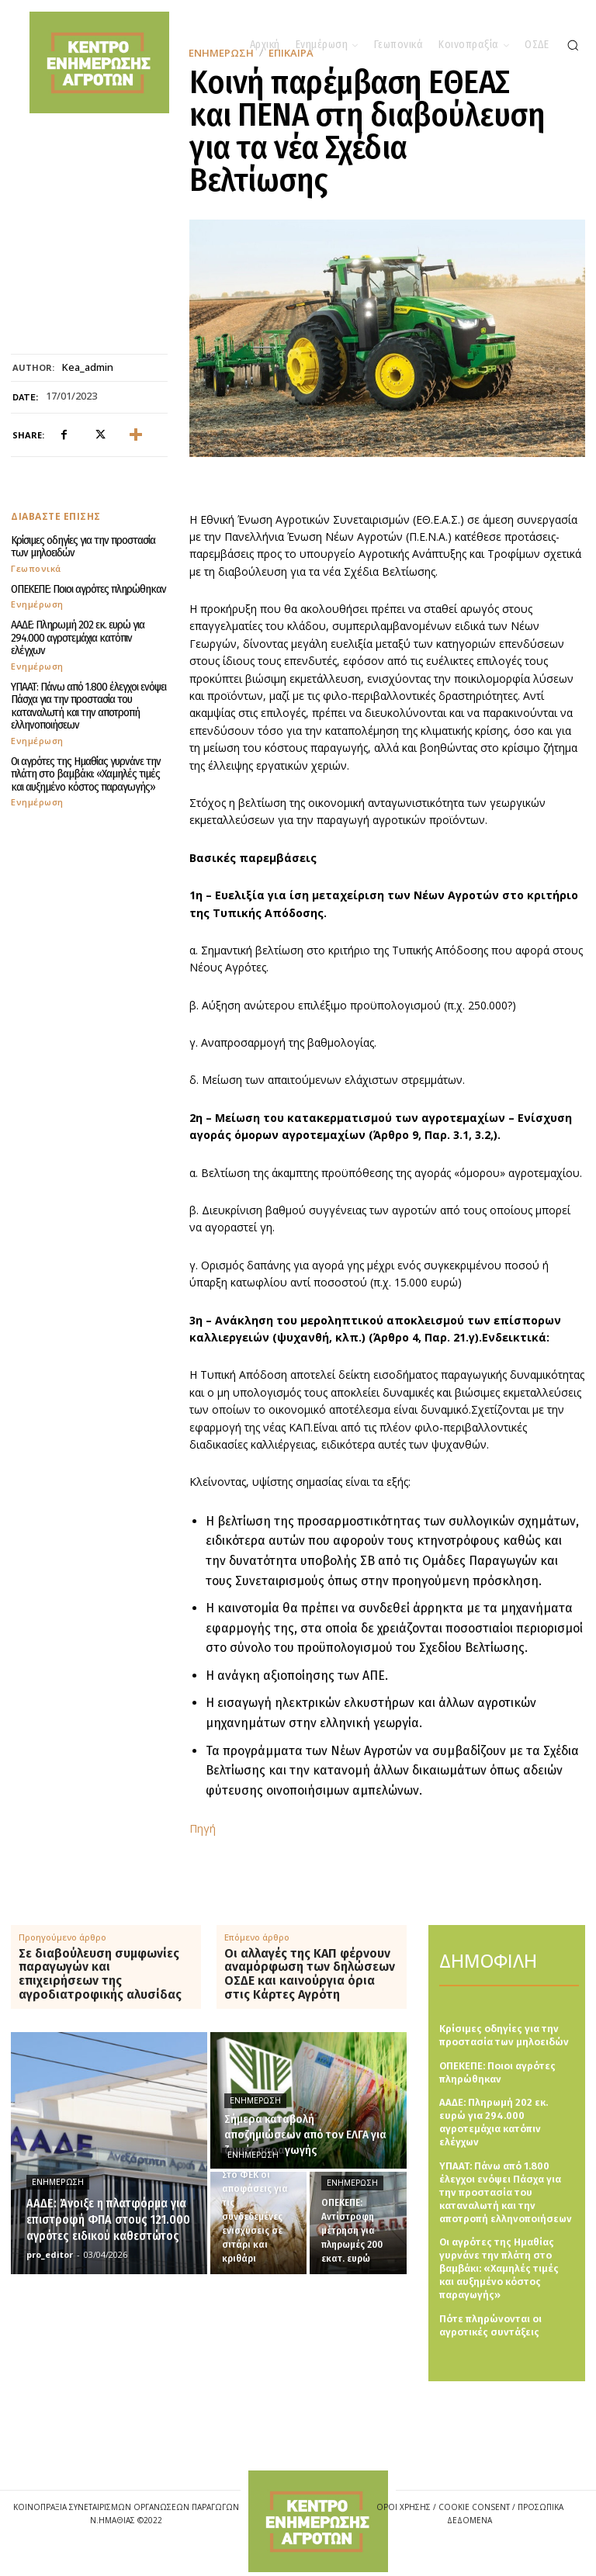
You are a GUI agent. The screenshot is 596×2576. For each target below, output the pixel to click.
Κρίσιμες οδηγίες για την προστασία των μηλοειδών (83, 546)
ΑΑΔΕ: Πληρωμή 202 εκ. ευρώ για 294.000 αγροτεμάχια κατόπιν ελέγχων (77, 637)
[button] (572, 45)
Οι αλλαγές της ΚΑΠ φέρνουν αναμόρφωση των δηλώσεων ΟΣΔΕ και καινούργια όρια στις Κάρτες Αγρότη (309, 1974)
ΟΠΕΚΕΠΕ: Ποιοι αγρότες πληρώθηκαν (88, 589)
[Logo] (318, 2521)
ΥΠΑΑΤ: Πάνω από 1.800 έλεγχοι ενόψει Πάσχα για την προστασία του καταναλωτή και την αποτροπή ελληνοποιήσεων (88, 706)
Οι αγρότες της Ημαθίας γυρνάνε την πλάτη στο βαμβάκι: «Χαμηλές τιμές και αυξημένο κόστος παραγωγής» (86, 774)
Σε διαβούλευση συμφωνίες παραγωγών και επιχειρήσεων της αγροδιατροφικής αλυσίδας (100, 1974)
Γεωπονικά (36, 568)
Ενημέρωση (37, 604)
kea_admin (87, 368)
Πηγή (202, 1828)
